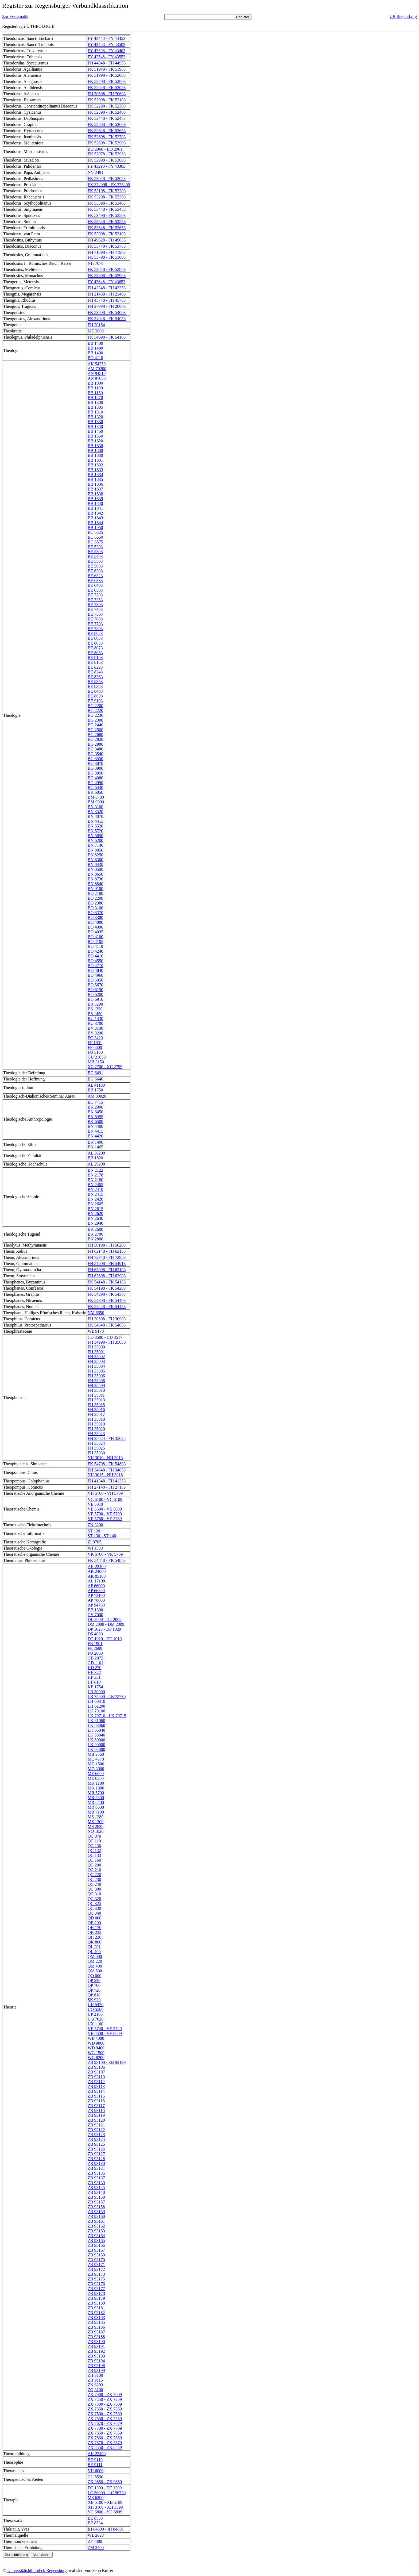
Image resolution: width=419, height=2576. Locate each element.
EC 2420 (95, 1038)
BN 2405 (95, 1184)
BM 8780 (96, 797)
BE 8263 (95, 676)
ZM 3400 (96, 2547)
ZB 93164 (96, 2235)
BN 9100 (95, 888)
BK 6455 (95, 1116)
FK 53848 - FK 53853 (107, 269)
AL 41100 (96, 1085)
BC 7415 (95, 1102)
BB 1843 (95, 518)
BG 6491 (95, 1073)
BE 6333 (95, 580)
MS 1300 (95, 1821)
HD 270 (94, 1667)
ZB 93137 (96, 2178)
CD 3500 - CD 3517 (105, 1337)
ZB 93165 (96, 2240)
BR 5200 (95, 1004)
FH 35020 (96, 1429)
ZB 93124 (96, 2139)
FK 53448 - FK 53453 (107, 209)
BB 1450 (95, 431)
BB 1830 (95, 455)
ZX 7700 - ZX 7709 (105, 2428)
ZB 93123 (96, 2134)
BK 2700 (95, 1234)
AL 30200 (96, 1153)
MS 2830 (95, 1826)
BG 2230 (95, 715)
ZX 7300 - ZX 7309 (105, 2404)
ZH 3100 (95, 2375)
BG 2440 (95, 725)
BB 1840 (95, 503)
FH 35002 (96, 1356)
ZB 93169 (96, 2255)
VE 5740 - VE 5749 (105, 2028)
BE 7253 (95, 599)
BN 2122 (95, 1170)
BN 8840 (95, 883)
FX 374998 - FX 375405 (109, 184)
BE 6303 (95, 571)
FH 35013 (96, 1400)
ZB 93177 (96, 2288)
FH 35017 (96, 1414)
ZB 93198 (96, 2365)
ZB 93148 (96, 2192)
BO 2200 (95, 898)
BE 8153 (95, 662)
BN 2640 (95, 1218)
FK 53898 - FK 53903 (107, 275)
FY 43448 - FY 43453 (106, 38)
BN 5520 (95, 826)
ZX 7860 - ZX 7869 (105, 2438)
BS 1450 (95, 1013)
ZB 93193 (96, 2356)
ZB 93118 (96, 2110)
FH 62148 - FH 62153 (107, 1251)
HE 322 (94, 1672)
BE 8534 (95, 2523)
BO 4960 (95, 975)
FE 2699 (95, 1648)
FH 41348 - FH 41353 (107, 1481)
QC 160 (94, 1860)
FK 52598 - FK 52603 (107, 124)
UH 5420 (95, 2004)
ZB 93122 (96, 2130)
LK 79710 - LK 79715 (107, 1715)
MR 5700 (96, 1793)
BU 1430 (95, 1018)
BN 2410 (95, 1189)
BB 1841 (95, 508)
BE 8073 (95, 648)
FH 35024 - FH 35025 (107, 1438)
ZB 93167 (96, 2250)
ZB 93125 (96, 2144)
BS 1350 (95, 1009)
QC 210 (94, 1870)
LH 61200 (96, 1706)
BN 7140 (95, 845)
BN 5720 (95, 831)
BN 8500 (95, 869)
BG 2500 (95, 729)
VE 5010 (95, 1504)
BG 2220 (95, 710)
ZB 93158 (96, 2207)
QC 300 (94, 1889)
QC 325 (94, 1903)
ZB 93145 (96, 2187)
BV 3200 (95, 1033)
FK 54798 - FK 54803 (107, 1464)
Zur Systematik (15, 16)
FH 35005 (96, 1371)
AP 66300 (96, 1590)
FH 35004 (96, 1366)
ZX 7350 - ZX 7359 (105, 2409)
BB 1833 (95, 469)
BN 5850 (95, 835)
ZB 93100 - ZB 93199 (107, 2062)
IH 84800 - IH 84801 (106, 2529)
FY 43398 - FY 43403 (106, 50)
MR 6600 (96, 1807)
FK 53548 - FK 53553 (107, 221)
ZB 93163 (96, 2231)
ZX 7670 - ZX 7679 (105, 2423)
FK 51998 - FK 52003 (107, 75)
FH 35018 (96, 1419)
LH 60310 (96, 1701)
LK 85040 (96, 1730)
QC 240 (94, 1884)
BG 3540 (95, 754)
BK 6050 (95, 792)
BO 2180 (95, 893)
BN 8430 (95, 864)
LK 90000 (96, 1744)
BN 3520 (95, 811)
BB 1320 (95, 417)
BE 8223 (95, 667)
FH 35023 (96, 1433)
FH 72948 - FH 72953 (107, 1257)
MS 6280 (95, 2497)
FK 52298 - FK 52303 (107, 106)
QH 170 (94, 1927)
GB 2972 (95, 1658)
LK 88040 (96, 1735)
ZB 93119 (96, 2115)
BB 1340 (95, 426)
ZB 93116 (96, 2101)
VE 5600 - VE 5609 (105, 1509)
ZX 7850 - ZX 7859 (105, 2433)
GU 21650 (97, 1057)
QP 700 (94, 1985)
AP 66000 (96, 1586)
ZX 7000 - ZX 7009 (105, 2394)
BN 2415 (95, 1194)
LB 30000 (96, 1691)
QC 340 (94, 1913)
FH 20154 (96, 325)
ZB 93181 (96, 2308)
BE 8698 (95, 696)
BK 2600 (95, 1229)
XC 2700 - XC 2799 (105, 1066)
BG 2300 (95, 720)
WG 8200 (96, 2057)
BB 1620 (95, 441)
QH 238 (94, 1937)
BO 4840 (95, 970)
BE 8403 (95, 691)
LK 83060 (96, 1725)
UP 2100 (95, 2014)
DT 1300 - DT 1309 (105, 2488)
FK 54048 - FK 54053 (107, 318)
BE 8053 (95, 643)
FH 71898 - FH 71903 (107, 252)
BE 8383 (95, 686)
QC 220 (94, 1874)
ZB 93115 (96, 2096)
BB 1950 (95, 527)
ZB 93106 (96, 2067)
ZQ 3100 (95, 2389)
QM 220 (95, 1961)
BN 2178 (95, 1175)
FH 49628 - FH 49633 (107, 240)
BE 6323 (95, 575)
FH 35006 (96, 1376)
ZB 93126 (96, 2149)
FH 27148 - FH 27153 (107, 1487)
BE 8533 (95, 2518)
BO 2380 (95, 903)
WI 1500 (95, 1548)
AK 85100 (97, 1576)
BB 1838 (95, 494)
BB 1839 (95, 498)
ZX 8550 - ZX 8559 (105, 2447)
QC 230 (94, 1879)
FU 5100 (95, 1052)
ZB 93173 (96, 2274)
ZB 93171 (96, 2264)
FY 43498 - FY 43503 (106, 44)
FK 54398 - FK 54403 (107, 1300)
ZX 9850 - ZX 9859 (105, 2481)
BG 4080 (95, 778)
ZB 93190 (96, 2341)
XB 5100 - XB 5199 (105, 2502)
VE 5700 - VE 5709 (105, 1514)
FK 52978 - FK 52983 (107, 154)
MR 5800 (96, 1797)
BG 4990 (95, 782)
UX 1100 (95, 2024)
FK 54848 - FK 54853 (107, 1560)
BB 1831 (95, 460)
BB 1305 (95, 407)
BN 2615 (95, 1208)
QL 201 (94, 1947)
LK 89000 (96, 1740)
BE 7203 (95, 595)
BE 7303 (95, 604)
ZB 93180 (96, 2303)
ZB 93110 (96, 2077)
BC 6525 (95, 532)
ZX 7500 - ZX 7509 (105, 2414)
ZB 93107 (96, 2072)
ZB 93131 (96, 2168)
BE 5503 (95, 561)
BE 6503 (95, 590)
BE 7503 (95, 614)
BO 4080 (95, 922)
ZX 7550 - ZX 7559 (105, 2418)
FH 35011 (96, 1395)
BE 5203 (95, 547)
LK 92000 (96, 1749)
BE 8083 (95, 652)
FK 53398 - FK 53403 (107, 203)
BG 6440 (95, 787)
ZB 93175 (96, 2279)
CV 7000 (95, 1614)
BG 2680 (95, 734)
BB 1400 (95, 343)
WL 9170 (96, 1331)
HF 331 (94, 1677)
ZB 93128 (96, 2158)
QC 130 (94, 1845)
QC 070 (94, 1836)
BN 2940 (95, 1223)
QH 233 (94, 1932)
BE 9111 (95, 2464)
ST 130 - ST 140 (102, 1536)
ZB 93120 (96, 2120)
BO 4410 (95, 956)
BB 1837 (95, 489)
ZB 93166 (96, 2245)
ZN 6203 (95, 2385)
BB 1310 (95, 412)
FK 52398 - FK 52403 (107, 112)
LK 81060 (96, 1720)
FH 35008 (96, 1380)
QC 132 (94, 1850)
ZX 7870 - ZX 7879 (105, 2442)
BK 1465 (95, 1147)
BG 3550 (95, 758)
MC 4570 (96, 1759)
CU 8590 (95, 2477)
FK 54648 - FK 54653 (107, 1325)
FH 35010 (96, 1390)
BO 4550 (95, 961)
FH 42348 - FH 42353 (107, 288)
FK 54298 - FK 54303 (107, 1294)
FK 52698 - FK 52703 (107, 137)
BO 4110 (95, 357)
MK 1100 (96, 1783)
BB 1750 (95, 1090)
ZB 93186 (96, 2327)
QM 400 (95, 1966)
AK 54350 (97, 364)
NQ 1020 (95, 1831)
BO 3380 (95, 917)
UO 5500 (95, 2009)
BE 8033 (95, 638)
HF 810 (94, 1682)
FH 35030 (96, 1453)
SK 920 (94, 2000)
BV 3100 (95, 1028)
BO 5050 (95, 980)
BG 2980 (95, 744)
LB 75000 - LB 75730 (107, 1696)
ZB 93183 (96, 2317)
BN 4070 (95, 816)
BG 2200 (95, 705)
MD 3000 (96, 1768)
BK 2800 (95, 1239)
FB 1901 (95, 1643)
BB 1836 (95, 484)
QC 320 (94, 1898)
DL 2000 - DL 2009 (105, 1619)
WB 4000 (96, 2038)
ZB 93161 (96, 2221)
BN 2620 (95, 1213)
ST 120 (94, 1531)
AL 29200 (96, 1164)
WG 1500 (96, 2052)
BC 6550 (95, 537)
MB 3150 (96, 1062)
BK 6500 (95, 1121)
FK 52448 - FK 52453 (107, 118)
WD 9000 (96, 2043)
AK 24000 (97, 1571)
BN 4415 (95, 821)
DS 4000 (95, 1634)
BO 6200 (95, 994)
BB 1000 (95, 383)
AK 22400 (97, 1566)
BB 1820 (95, 1158)
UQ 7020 (95, 2019)
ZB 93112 (96, 2081)
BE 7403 (95, 609)
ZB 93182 (96, 2312)
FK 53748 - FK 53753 (107, 246)
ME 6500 (96, 1778)
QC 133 (94, 1855)
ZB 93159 (96, 2211)
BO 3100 (95, 908)
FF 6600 (95, 1047)
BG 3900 (95, 768)
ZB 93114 (96, 2091)
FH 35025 (96, 1448)
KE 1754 (95, 1687)
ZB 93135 (96, 2173)
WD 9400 (96, 2048)
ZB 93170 (96, 2259)
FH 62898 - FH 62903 (107, 1276)
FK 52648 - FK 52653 (107, 130)
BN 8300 (95, 859)
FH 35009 (96, 1385)
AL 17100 (96, 1581)
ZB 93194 (96, 2361)
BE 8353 (95, 681)
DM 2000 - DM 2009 (106, 1624)
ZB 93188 (96, 2336)
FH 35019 (96, 1424)
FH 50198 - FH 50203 (107, 1245)
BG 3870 (95, 763)
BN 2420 (95, 1199)
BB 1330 (95, 421)
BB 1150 (95, 392)
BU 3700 (95, 1023)
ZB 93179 (96, 2298)
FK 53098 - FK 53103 (107, 234)
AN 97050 (97, 378)
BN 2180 (95, 1180)
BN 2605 (95, 1204)
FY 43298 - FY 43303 (106, 166)
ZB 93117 (96, 2105)
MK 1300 (96, 1788)
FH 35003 (96, 1361)
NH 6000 (95, 2470)
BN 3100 (95, 806)
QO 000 (94, 1975)
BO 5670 (95, 985)
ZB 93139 (96, 2182)
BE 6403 (95, 585)
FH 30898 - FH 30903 (107, 1319)
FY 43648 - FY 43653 (106, 281)
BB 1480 (95, 348)
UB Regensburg (403, 16)
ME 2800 (96, 331)
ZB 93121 (96, 2125)
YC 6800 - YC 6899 (105, 2512)
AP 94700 (96, 1605)
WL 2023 (96, 2535)
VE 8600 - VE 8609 (105, 2033)
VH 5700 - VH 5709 (105, 1493)
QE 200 (94, 1922)
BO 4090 (95, 927)
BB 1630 (95, 445)
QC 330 (94, 1908)
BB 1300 (95, 402)
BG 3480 (95, 749)
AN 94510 (97, 373)
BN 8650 (95, 874)
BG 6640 (95, 1079)
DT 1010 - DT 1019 (105, 1638)
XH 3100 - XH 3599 (105, 2507)
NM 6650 (96, 1312)
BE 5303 (95, 551)
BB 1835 (95, 479)
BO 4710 (95, 965)
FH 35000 (96, 1347)
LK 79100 (96, 1711)
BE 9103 (95, 701)
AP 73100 (96, 1595)
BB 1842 (95, 513)
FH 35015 (96, 1404)
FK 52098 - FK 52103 (107, 100)
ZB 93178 (96, 2293)
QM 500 (95, 1971)
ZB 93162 (96, 2226)
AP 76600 (96, 1600)
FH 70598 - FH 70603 (107, 93)
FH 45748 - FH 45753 (107, 300)
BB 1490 (95, 353)
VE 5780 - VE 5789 (105, 1518)
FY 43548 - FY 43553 (106, 57)
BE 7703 (95, 624)
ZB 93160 (96, 2216)
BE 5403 (95, 556)
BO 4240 (95, 951)
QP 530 (94, 1980)
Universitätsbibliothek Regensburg (37, 2570)
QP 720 (94, 1990)
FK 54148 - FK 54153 (107, 1282)
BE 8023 (95, 633)
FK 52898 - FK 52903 (107, 143)
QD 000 (94, 1918)
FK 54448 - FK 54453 (107, 1306)
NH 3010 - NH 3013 (105, 1457)
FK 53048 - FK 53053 (107, 178)
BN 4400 (95, 1126)
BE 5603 (95, 566)
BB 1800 (95, 450)
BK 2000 (95, 1107)
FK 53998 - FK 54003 (107, 312)
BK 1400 (95, 1142)
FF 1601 (95, 1042)
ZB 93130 (96, 2163)
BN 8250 (95, 855)
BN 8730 (95, 879)
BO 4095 (95, 932)
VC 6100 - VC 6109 (105, 1499)
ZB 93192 (96, 2351)
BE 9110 (95, 2460)
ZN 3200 (95, 1525)
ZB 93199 (96, 2370)
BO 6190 (95, 989)
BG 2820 (95, 739)
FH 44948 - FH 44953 (107, 63)
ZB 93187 (96, 2332)
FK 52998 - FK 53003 (107, 160)
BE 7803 (95, 628)
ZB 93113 (96, 2086)
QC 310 (94, 1894)
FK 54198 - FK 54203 (107, 1288)
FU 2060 (95, 1653)
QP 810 (94, 1995)
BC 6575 (95, 542)
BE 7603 (95, 619)
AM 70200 (97, 368)
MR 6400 (96, 1802)
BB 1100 (95, 388)
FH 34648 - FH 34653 (107, 1470)
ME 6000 (96, 1773)
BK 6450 (95, 1112)
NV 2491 (95, 172)
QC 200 (94, 1865)
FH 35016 (96, 1409)
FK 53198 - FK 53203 (107, 191)
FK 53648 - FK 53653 (107, 227)
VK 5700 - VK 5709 (105, 1554)
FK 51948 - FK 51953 (107, 69)
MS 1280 (95, 1817)
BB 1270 (95, 397)
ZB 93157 (96, 2202)
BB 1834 (95, 474)
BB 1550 (95, 436)
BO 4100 (95, 936)
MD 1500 (96, 1764)
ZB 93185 (96, 2322)
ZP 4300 (95, 2541)
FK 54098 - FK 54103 (107, 337)
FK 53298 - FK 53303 (107, 197)
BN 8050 (95, 850)
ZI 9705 (94, 1542)
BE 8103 (95, 657)
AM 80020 (97, 1096)
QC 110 (94, 1841)
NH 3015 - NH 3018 (105, 1475)
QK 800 (94, 1942)
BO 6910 (95, 999)
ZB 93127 (96, 2154)
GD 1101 (95, 1663)
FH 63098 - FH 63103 (107, 1269)
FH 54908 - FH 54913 (107, 1263)
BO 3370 (95, 912)
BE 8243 (95, 672)
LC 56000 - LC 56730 (107, 2492)
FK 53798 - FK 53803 (107, 257)
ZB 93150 (96, 2197)
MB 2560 (96, 1754)
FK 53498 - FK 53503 (107, 215)
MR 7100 (96, 1812)
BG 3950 (95, 773)
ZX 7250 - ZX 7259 (105, 2399)
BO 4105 (95, 941)
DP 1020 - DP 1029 (104, 1629)
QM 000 (95, 1956)
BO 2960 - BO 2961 (105, 149)
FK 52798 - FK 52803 (107, 81)
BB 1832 (95, 465)
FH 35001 (96, 1352)
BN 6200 (95, 840)
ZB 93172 (96, 2269)
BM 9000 (96, 802)
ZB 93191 (96, 2346)
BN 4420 (95, 1136)
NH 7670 (95, 263)
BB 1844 (95, 522)
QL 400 (94, 1951)
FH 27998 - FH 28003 (107, 306)
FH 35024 (96, 1443)
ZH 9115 (95, 2380)
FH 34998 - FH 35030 (107, 1342)
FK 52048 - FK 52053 (107, 87)
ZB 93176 (96, 2284)
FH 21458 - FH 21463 (107, 294)
